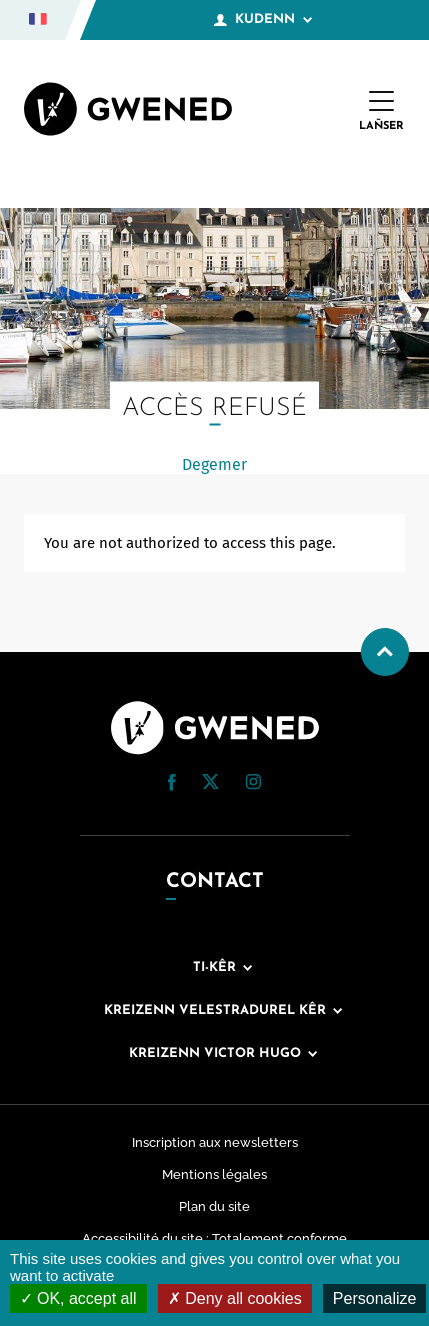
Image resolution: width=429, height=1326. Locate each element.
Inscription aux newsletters (215, 1142)
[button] (172, 782)
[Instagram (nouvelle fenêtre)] (253, 785)
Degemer (214, 464)
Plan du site (214, 1206)
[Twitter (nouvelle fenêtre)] (210, 784)
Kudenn (263, 20)
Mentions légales (214, 1174)
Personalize (375, 1298)
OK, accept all (78, 1298)
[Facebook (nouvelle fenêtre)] (172, 786)
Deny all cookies (235, 1298)
